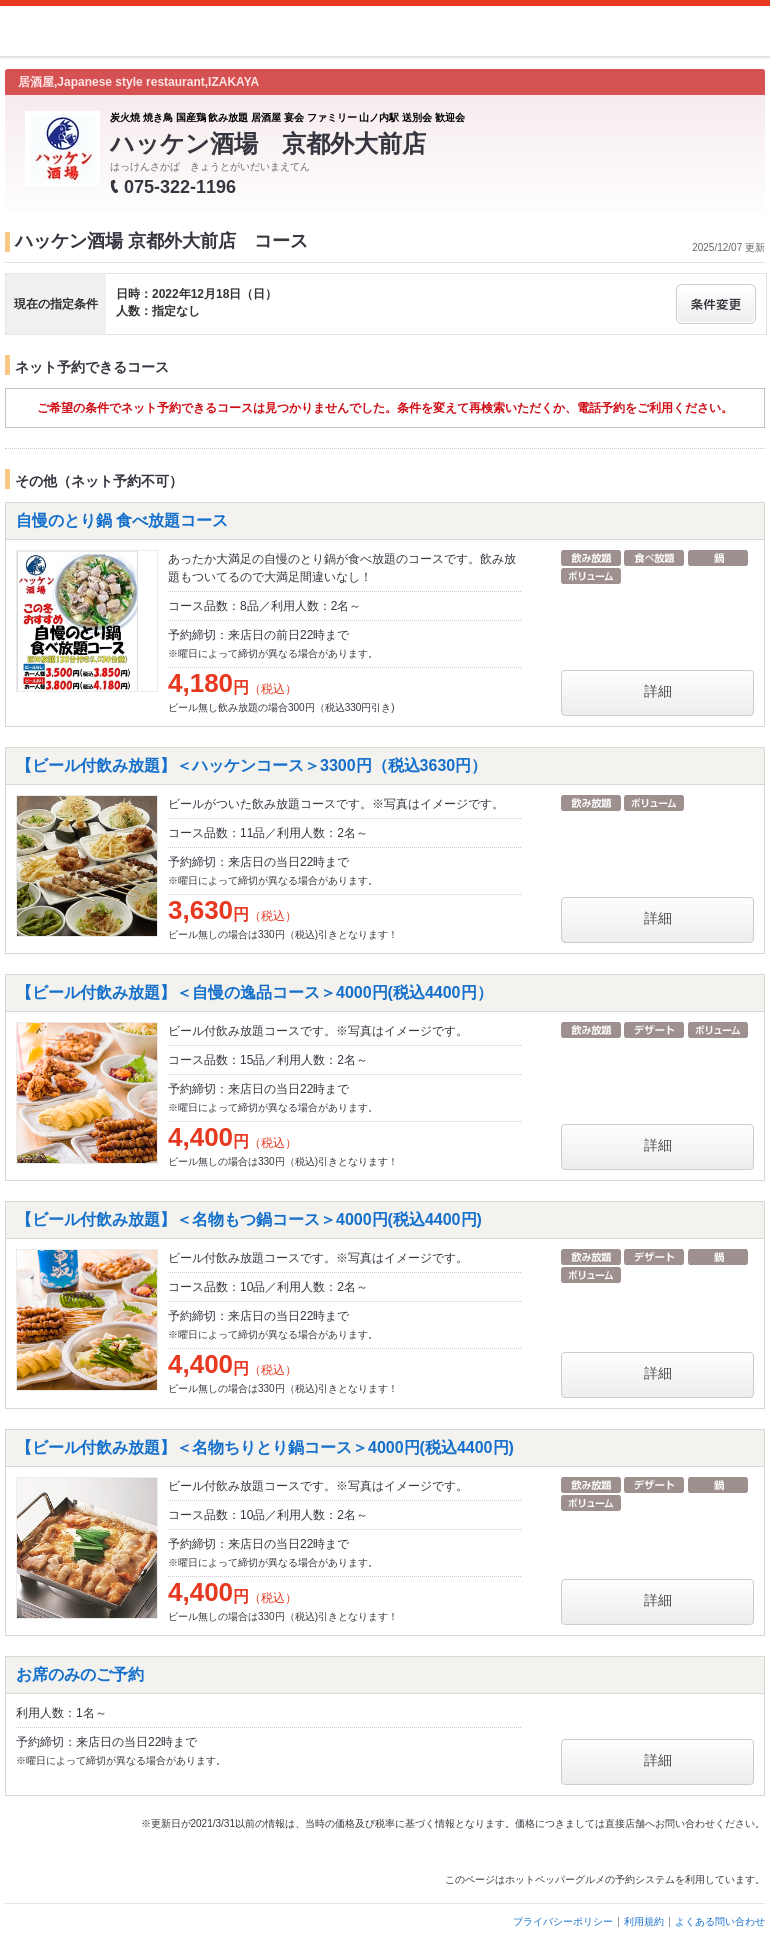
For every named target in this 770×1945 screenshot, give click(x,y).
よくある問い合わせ (720, 1921)
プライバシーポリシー (563, 1921)
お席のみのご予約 (80, 1674)
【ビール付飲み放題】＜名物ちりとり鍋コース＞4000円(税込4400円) (265, 1447)
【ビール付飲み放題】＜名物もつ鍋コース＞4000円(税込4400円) (249, 1219)
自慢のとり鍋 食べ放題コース (122, 520)
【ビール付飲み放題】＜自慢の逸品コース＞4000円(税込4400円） (254, 992)
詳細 (658, 691)
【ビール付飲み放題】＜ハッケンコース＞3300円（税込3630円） (251, 765)
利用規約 (644, 1921)
